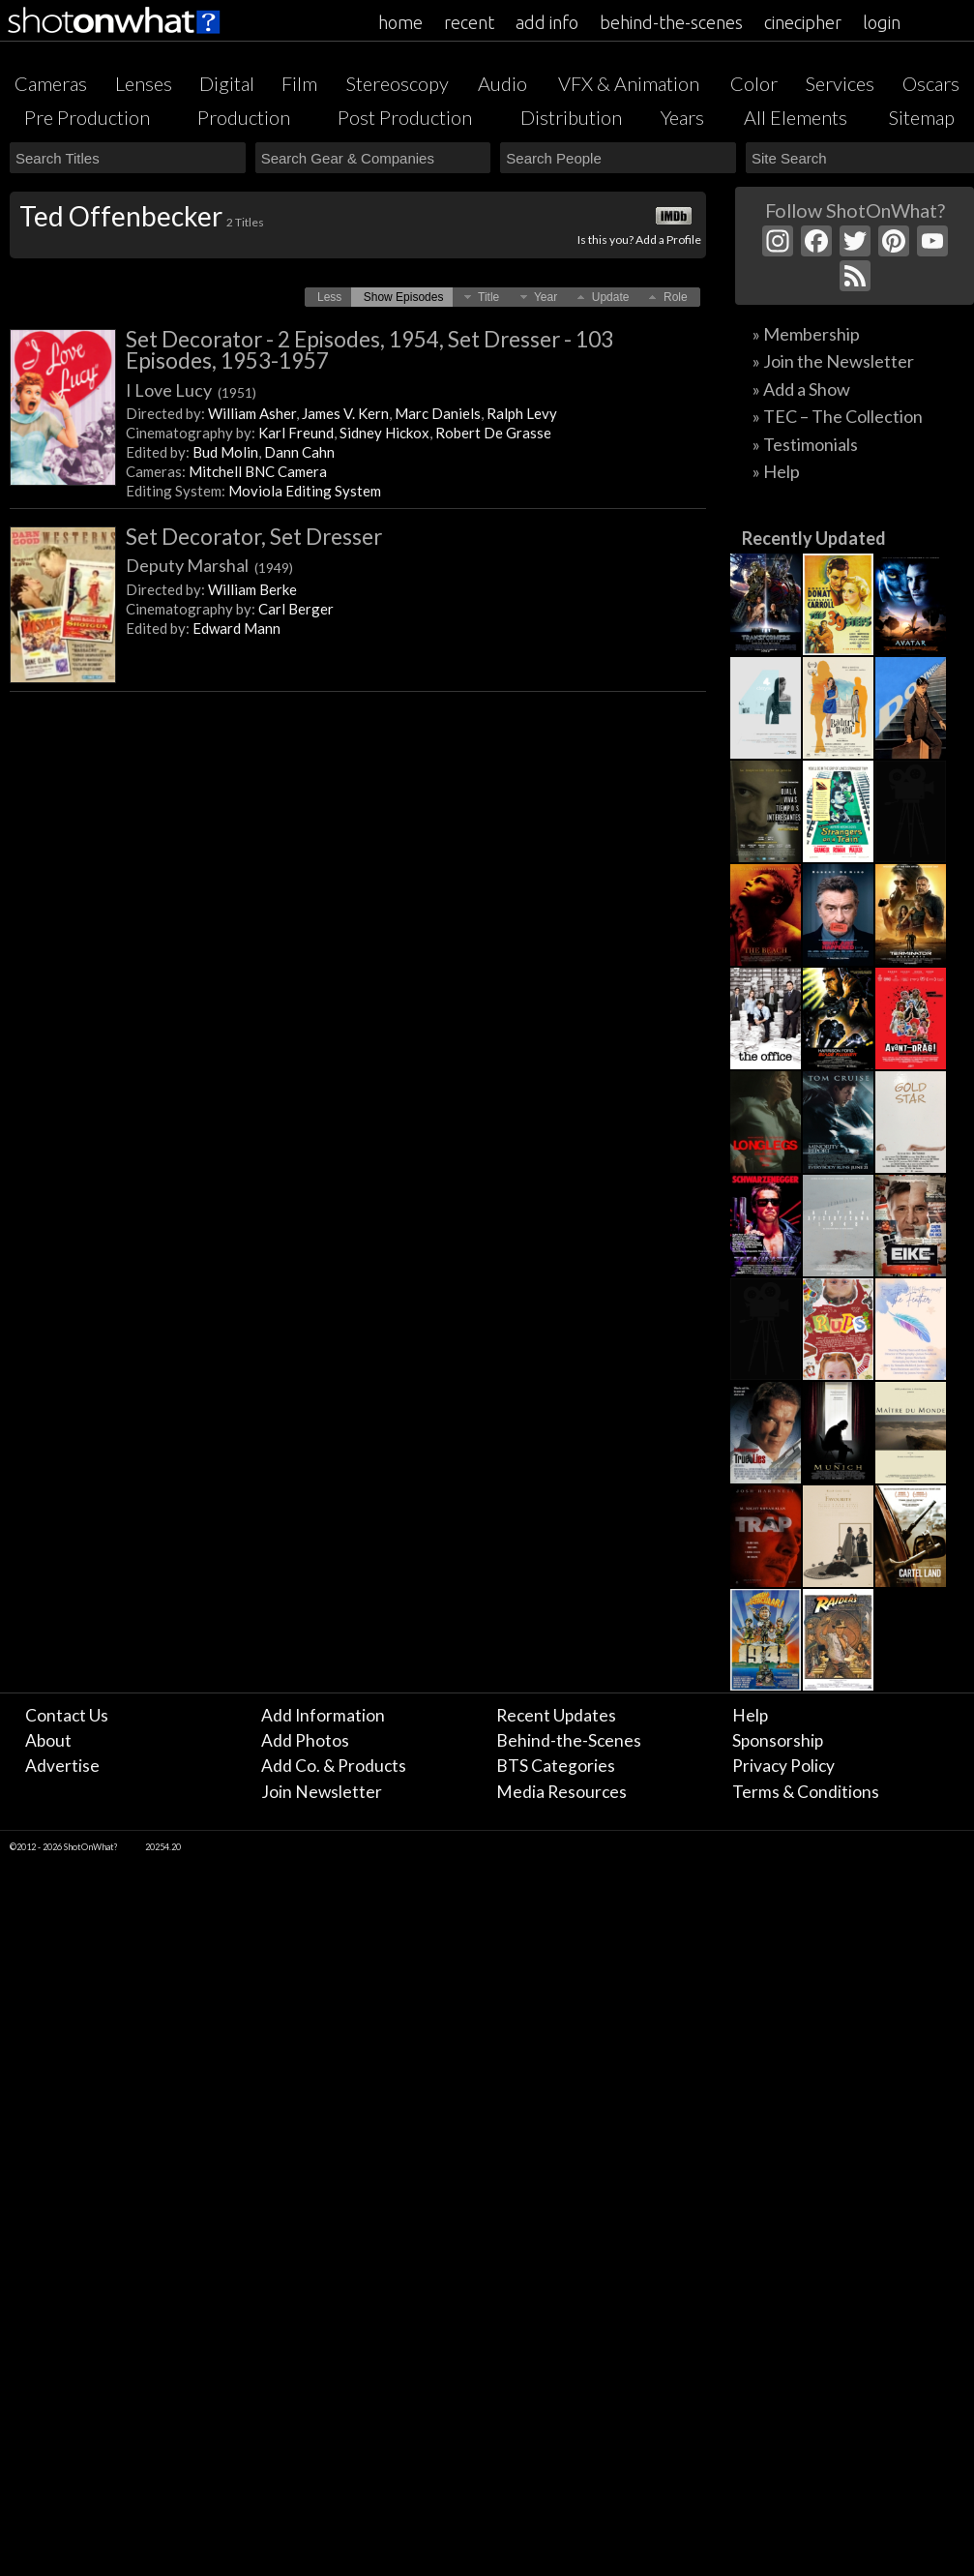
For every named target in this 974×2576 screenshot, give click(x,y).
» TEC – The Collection (838, 416)
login (881, 22)
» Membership (806, 333)
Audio (502, 83)
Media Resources (561, 1792)
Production (243, 117)
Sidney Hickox (384, 432)
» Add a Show (801, 389)
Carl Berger (296, 608)
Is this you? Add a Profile (639, 239)
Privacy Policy (783, 1765)
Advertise (62, 1765)
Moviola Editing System (304, 490)
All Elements (795, 117)
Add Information (323, 1715)
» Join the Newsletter (833, 361)
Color (754, 83)
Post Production (405, 117)
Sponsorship (777, 1740)
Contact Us (66, 1715)
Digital (226, 83)
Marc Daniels (438, 413)
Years (682, 117)
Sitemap (922, 117)
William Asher (252, 413)
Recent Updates (556, 1715)
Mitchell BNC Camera (258, 471)
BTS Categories (555, 1765)
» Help (776, 471)
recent (469, 22)
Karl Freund (296, 432)
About (48, 1740)
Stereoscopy (397, 83)
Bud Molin (225, 452)
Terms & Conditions (805, 1792)
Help (750, 1715)
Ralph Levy (522, 413)
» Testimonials (805, 444)
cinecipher (802, 22)
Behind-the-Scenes (568, 1740)
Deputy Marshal (209, 565)
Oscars (930, 83)
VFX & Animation (628, 83)
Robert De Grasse (493, 432)
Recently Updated (814, 538)
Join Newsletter (321, 1792)
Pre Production (87, 117)
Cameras (51, 83)
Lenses (143, 83)
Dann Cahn (299, 452)
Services (840, 83)
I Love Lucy (191, 390)
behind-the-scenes (671, 22)
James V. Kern (345, 413)
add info (547, 22)
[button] (329, 297)
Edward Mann (236, 628)
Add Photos (305, 1740)
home (400, 22)
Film (299, 83)
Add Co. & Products (333, 1765)
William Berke (252, 589)
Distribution (571, 117)
